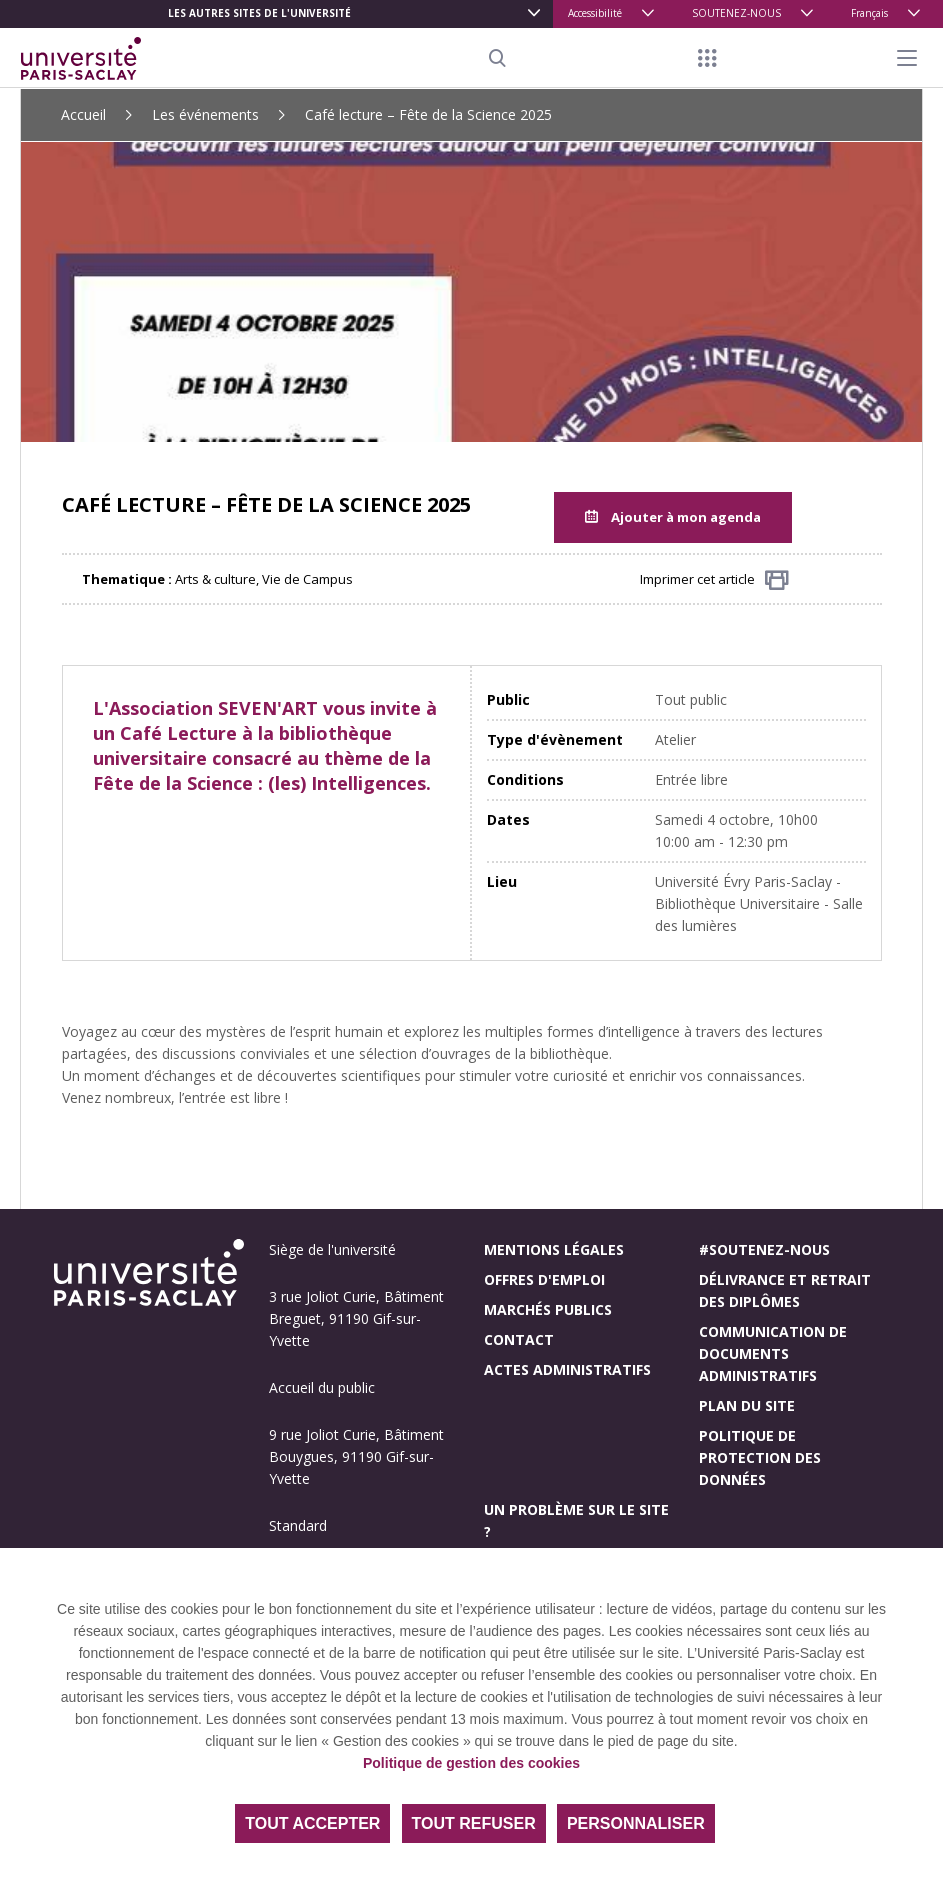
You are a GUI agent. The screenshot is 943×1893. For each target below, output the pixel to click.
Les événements (205, 114)
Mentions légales (554, 1249)
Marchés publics (548, 1309)
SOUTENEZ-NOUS (736, 13)
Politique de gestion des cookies (471, 1763)
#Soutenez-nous (764, 1249)
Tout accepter (312, 1823)
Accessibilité (595, 13)
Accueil (83, 114)
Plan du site (747, 1405)
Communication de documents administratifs (773, 1353)
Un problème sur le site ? (576, 1520)
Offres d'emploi (544, 1279)
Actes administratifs (567, 1369)
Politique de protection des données (760, 1457)
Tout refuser (474, 1823)
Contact (519, 1339)
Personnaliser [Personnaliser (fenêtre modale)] (636, 1823)
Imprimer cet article (714, 580)
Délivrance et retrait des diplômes (785, 1290)
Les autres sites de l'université (259, 13)
